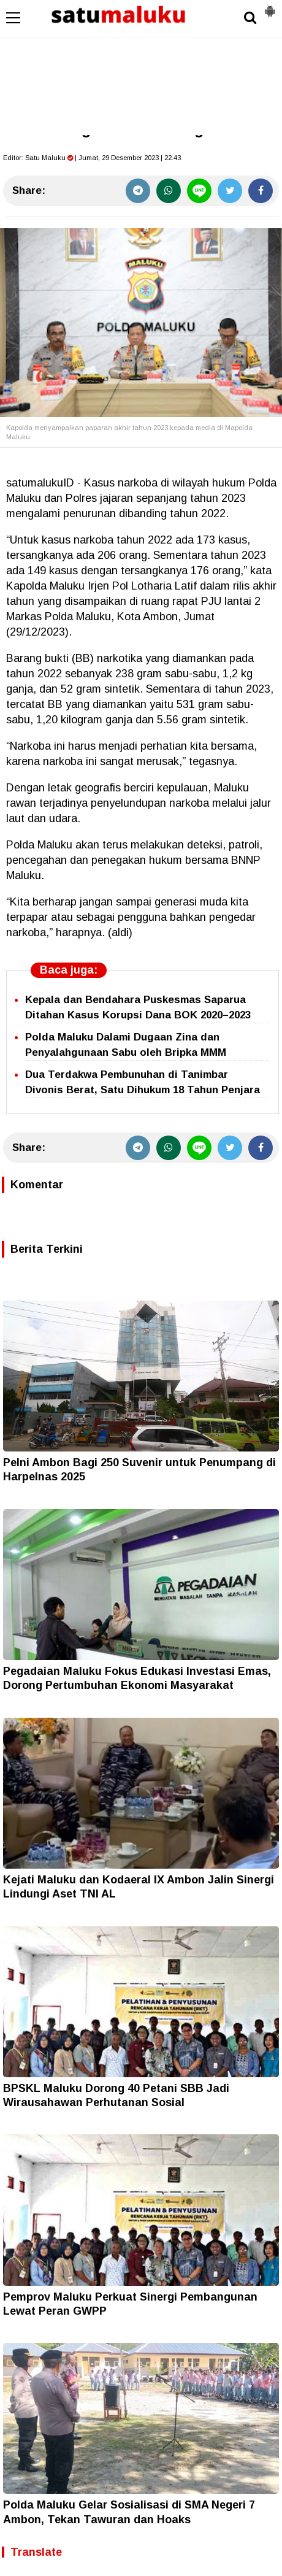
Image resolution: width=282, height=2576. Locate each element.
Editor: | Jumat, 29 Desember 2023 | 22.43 (92, 157)
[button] (270, 6)
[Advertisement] (141, 67)
